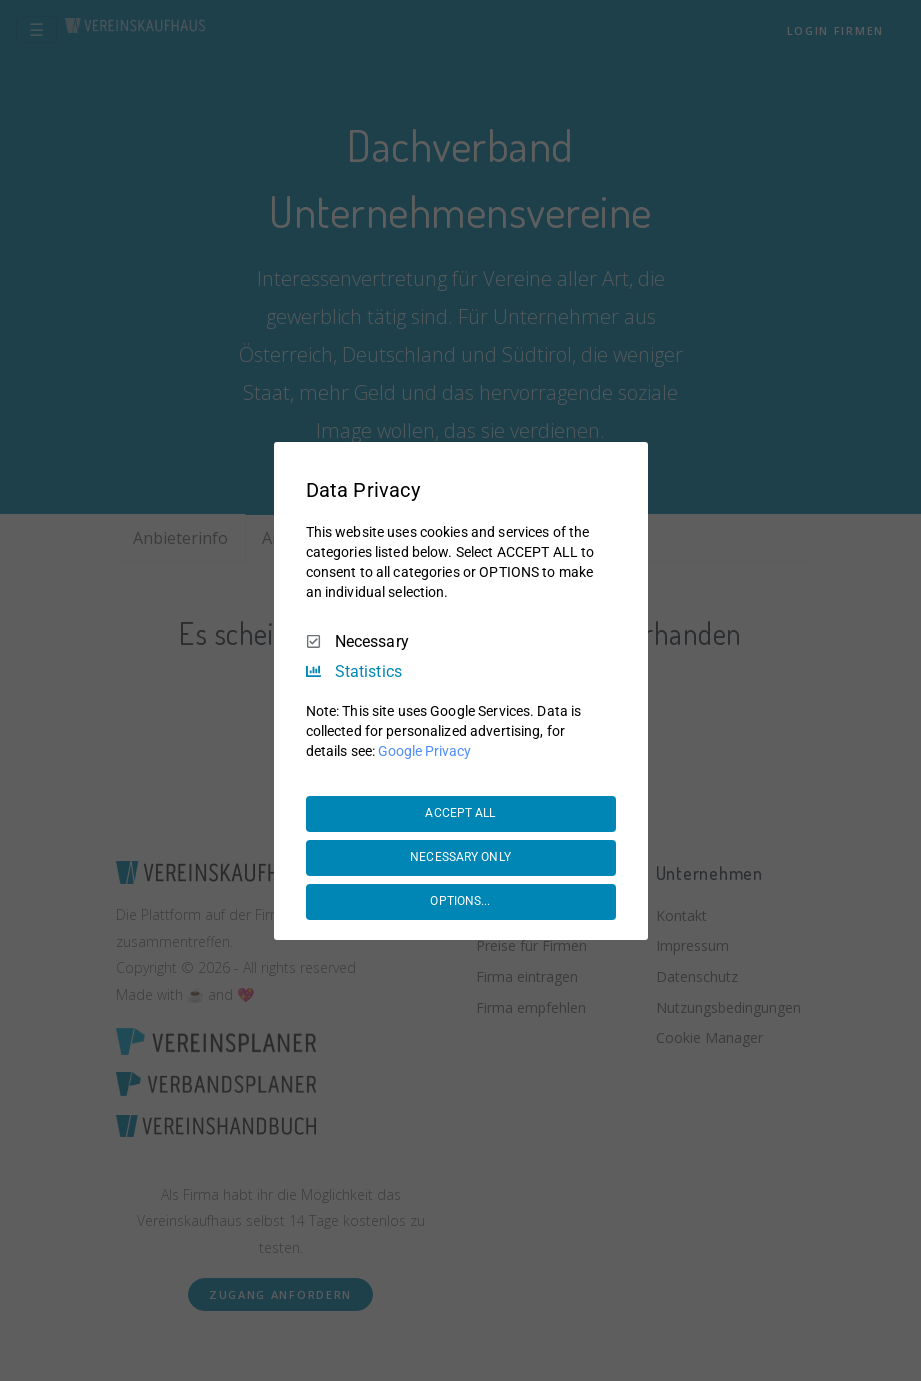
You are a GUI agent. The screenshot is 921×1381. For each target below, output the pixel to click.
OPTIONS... (460, 901)
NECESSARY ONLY (460, 857)
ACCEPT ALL (460, 813)
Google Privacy (424, 751)
